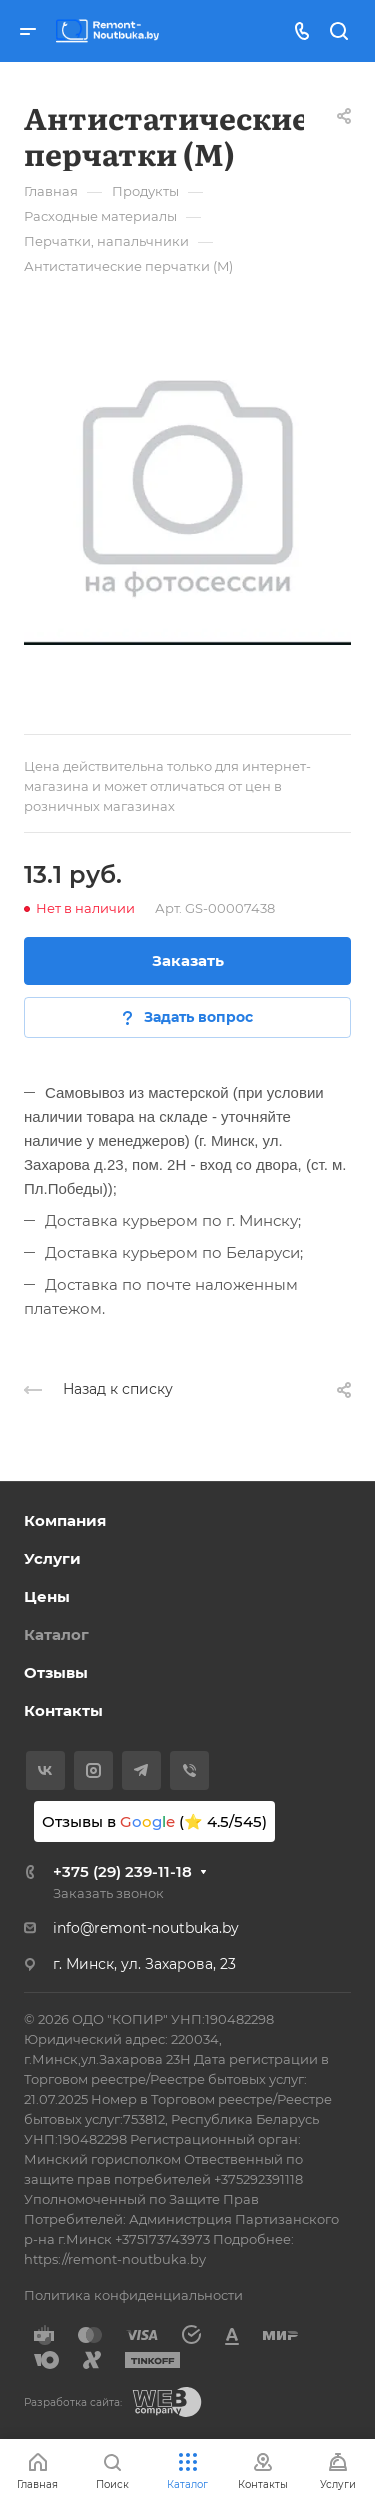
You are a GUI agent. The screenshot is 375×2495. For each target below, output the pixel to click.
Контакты (63, 1710)
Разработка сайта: (73, 2402)
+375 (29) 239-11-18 (122, 1871)
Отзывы (56, 1672)
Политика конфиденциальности (133, 2295)
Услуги (52, 1558)
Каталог (56, 1634)
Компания (65, 1520)
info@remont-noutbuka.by (146, 1928)
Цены (47, 1596)
